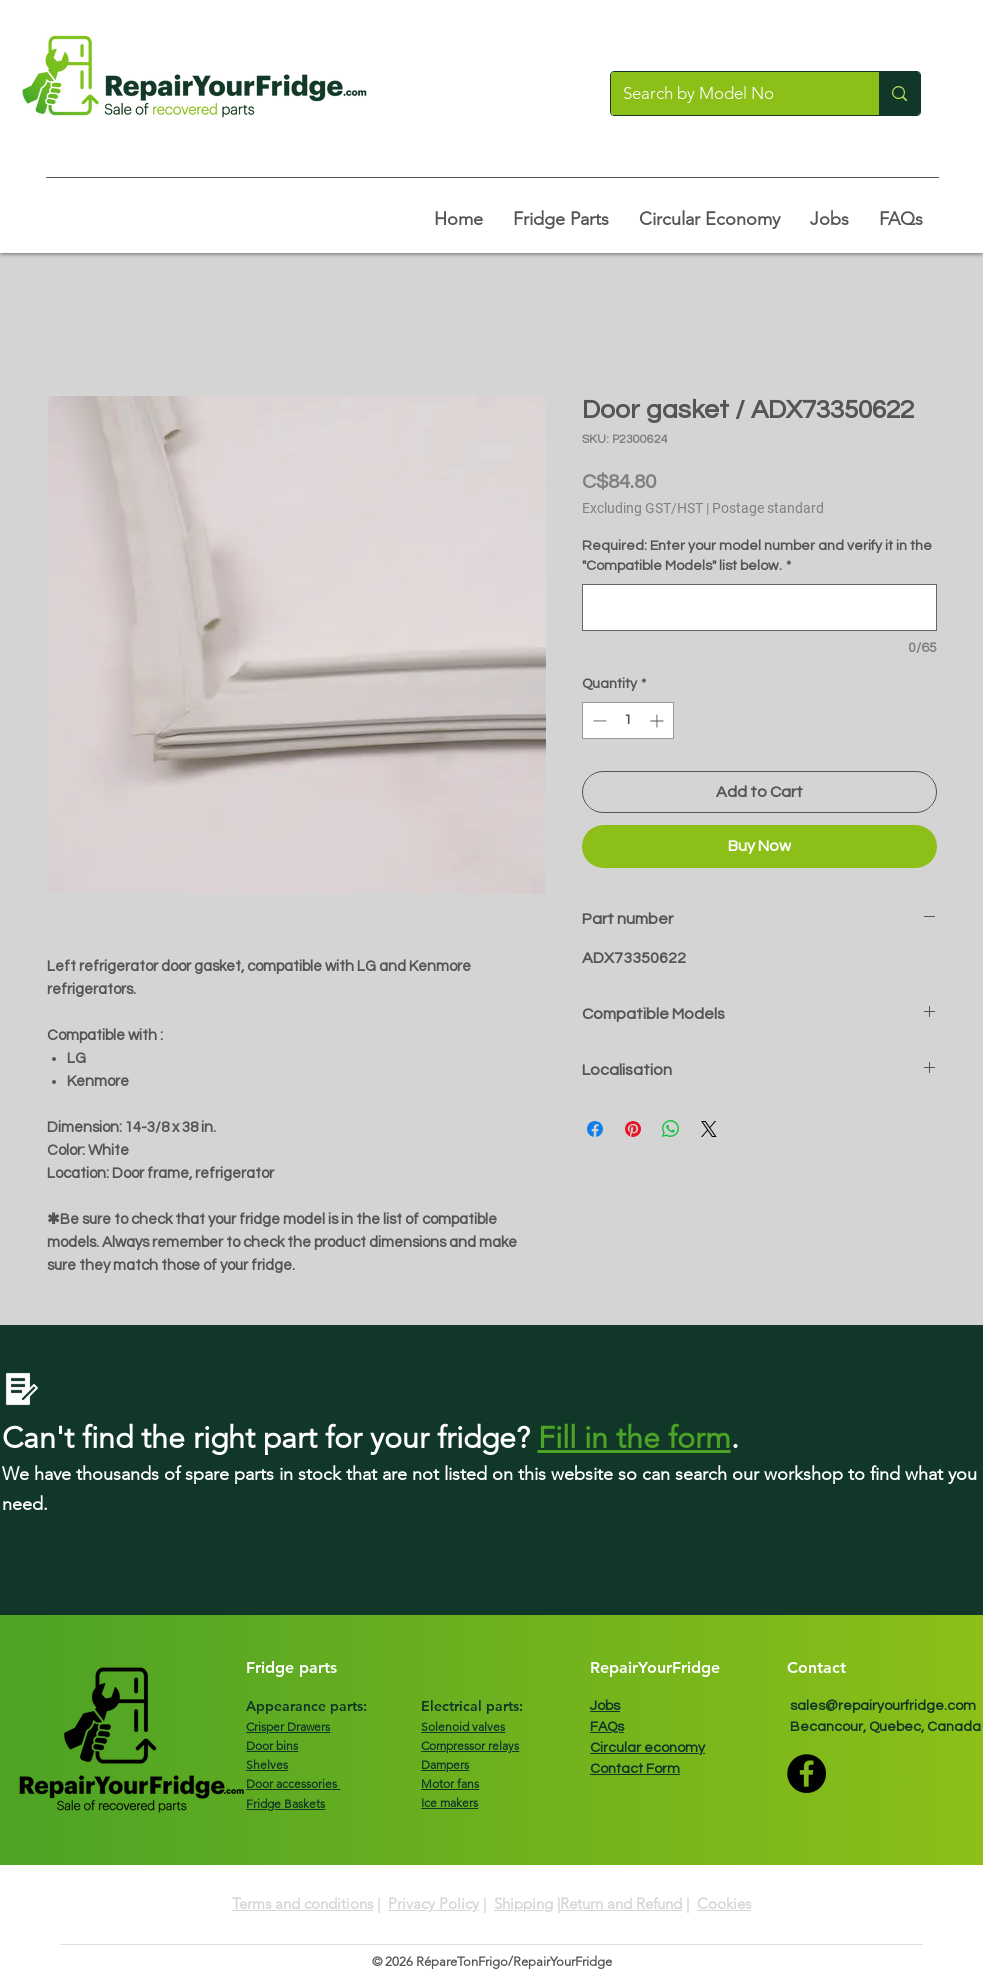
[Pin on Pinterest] (633, 1129)
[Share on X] (709, 1129)
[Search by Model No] (730, 93)
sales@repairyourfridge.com (883, 1706)
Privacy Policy (433, 1903)
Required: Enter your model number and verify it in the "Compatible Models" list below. (757, 556)
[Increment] (658, 720)
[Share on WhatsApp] (671, 1129)
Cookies (724, 1903)
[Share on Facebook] (595, 1129)
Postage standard (768, 508)
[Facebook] (806, 1773)
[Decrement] (597, 720)
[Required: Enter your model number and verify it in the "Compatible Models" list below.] (759, 607)
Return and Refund (621, 1903)
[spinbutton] (628, 720)
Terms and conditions (302, 1903)
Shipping (523, 1903)
